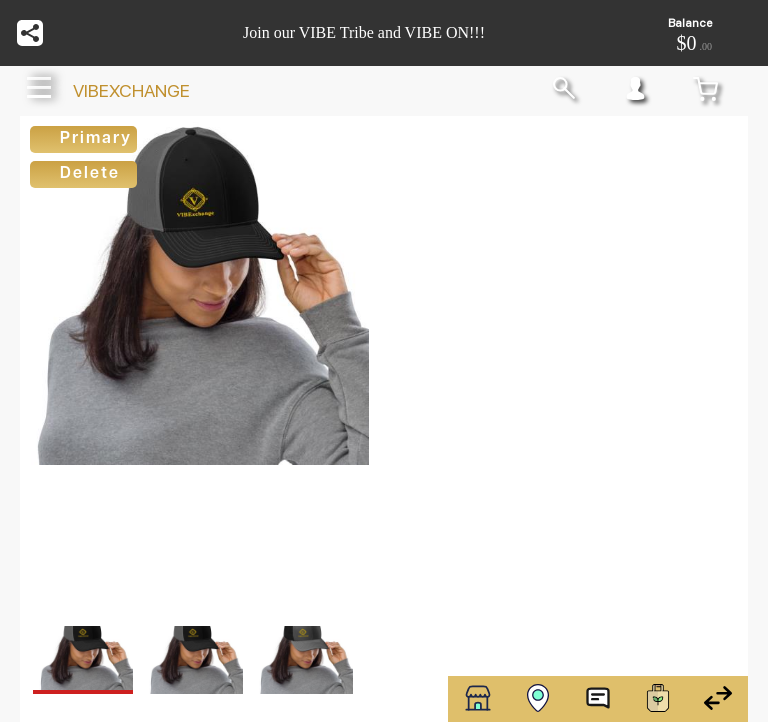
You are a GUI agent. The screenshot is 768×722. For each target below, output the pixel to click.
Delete (90, 174)
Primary (96, 139)
